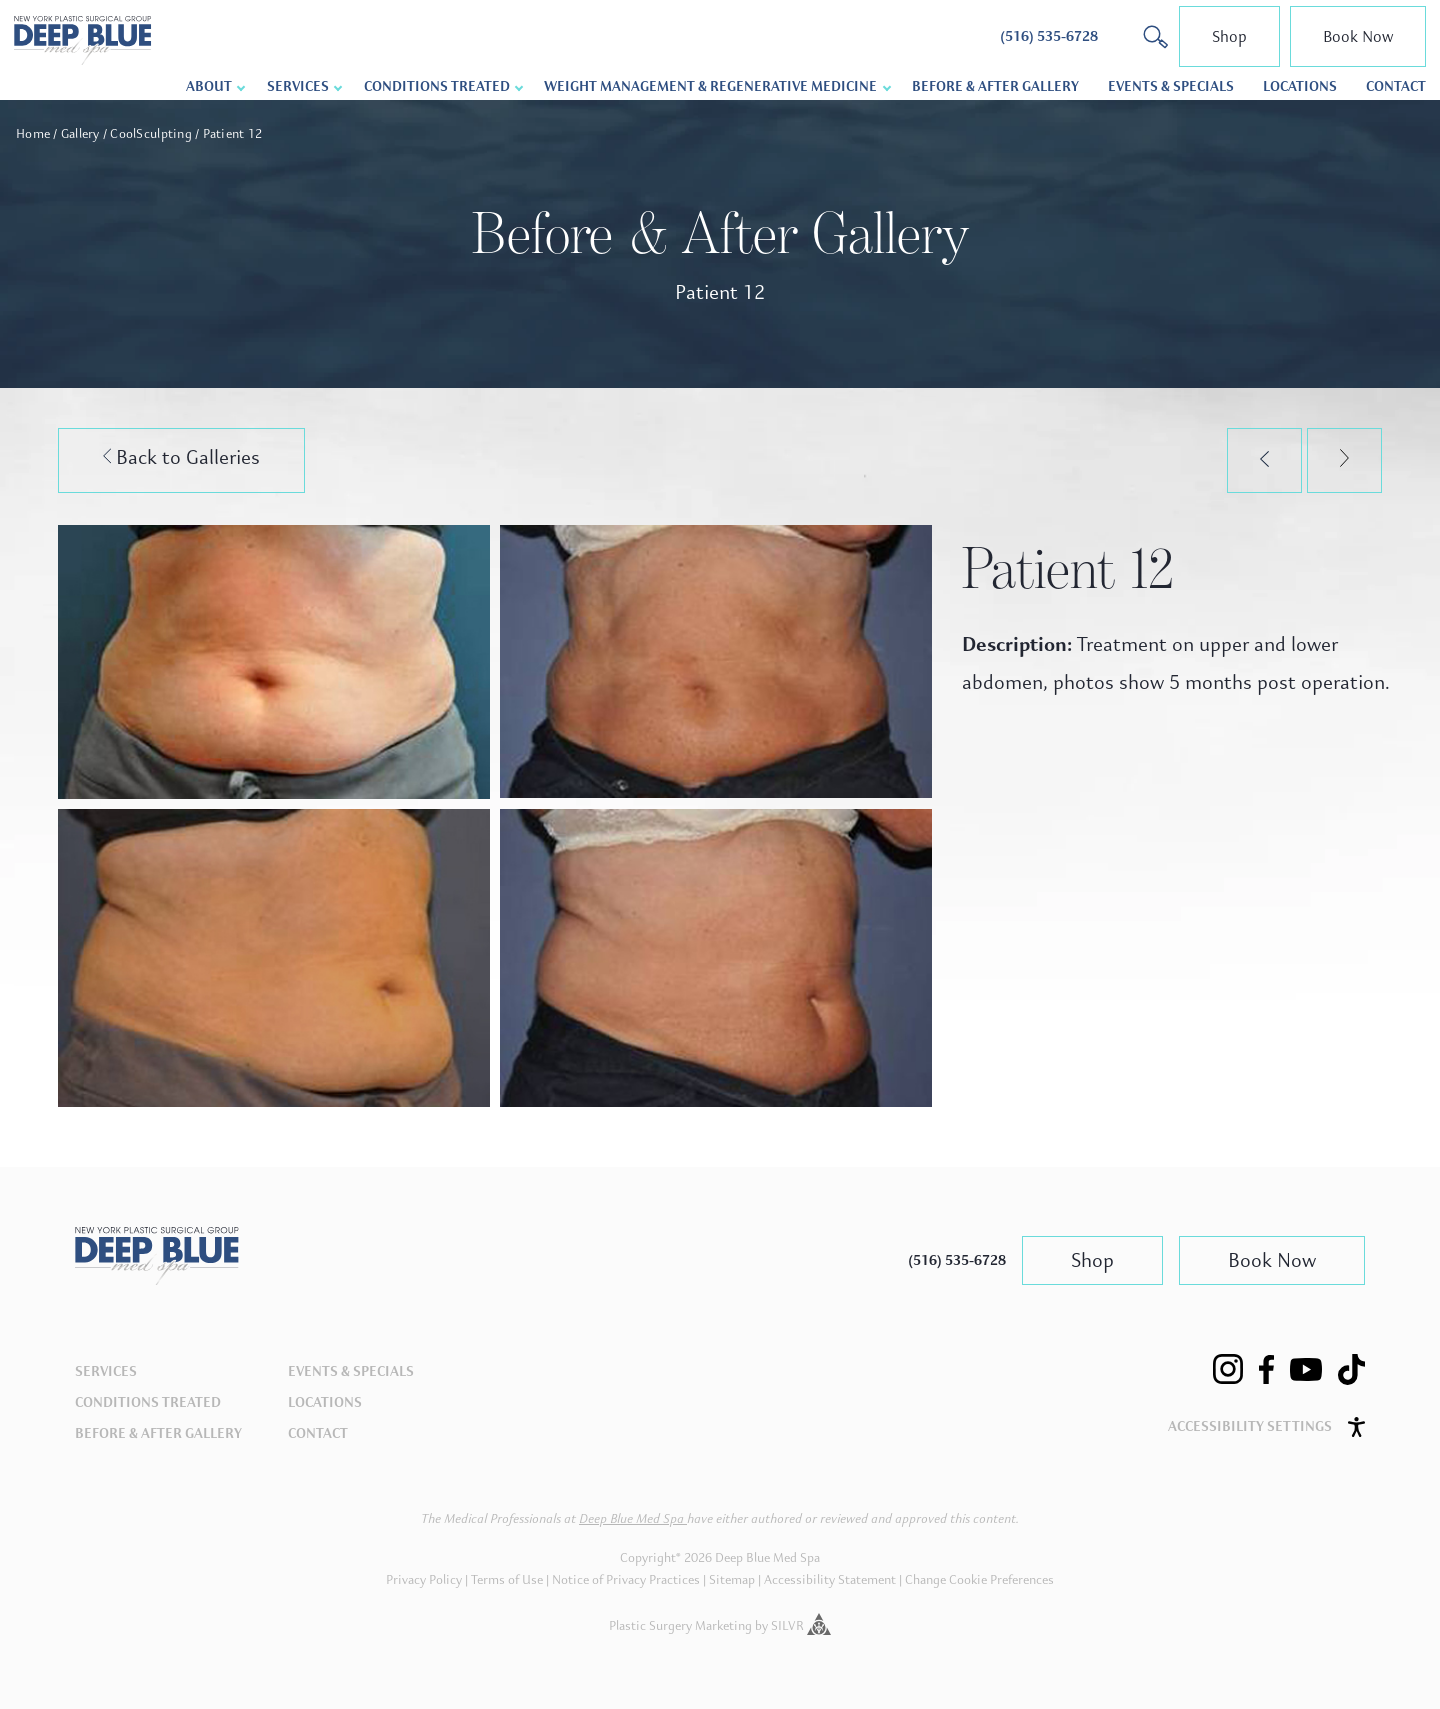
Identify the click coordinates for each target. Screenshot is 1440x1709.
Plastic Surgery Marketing (680, 1626)
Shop (1229, 36)
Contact (1396, 86)
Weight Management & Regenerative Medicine (710, 86)
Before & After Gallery (995, 86)
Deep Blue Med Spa (633, 1519)
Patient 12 (233, 134)
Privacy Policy (424, 1580)
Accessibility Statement (830, 1580)
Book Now (1358, 36)
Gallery (80, 134)
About (209, 86)
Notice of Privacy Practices (626, 1580)
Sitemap (732, 1580)
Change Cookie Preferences (979, 1580)
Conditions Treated (437, 86)
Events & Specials (1171, 86)
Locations (1300, 86)
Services (298, 86)
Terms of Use (507, 1580)
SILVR (801, 1626)
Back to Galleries (182, 457)
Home (33, 134)
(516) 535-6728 (957, 1260)
